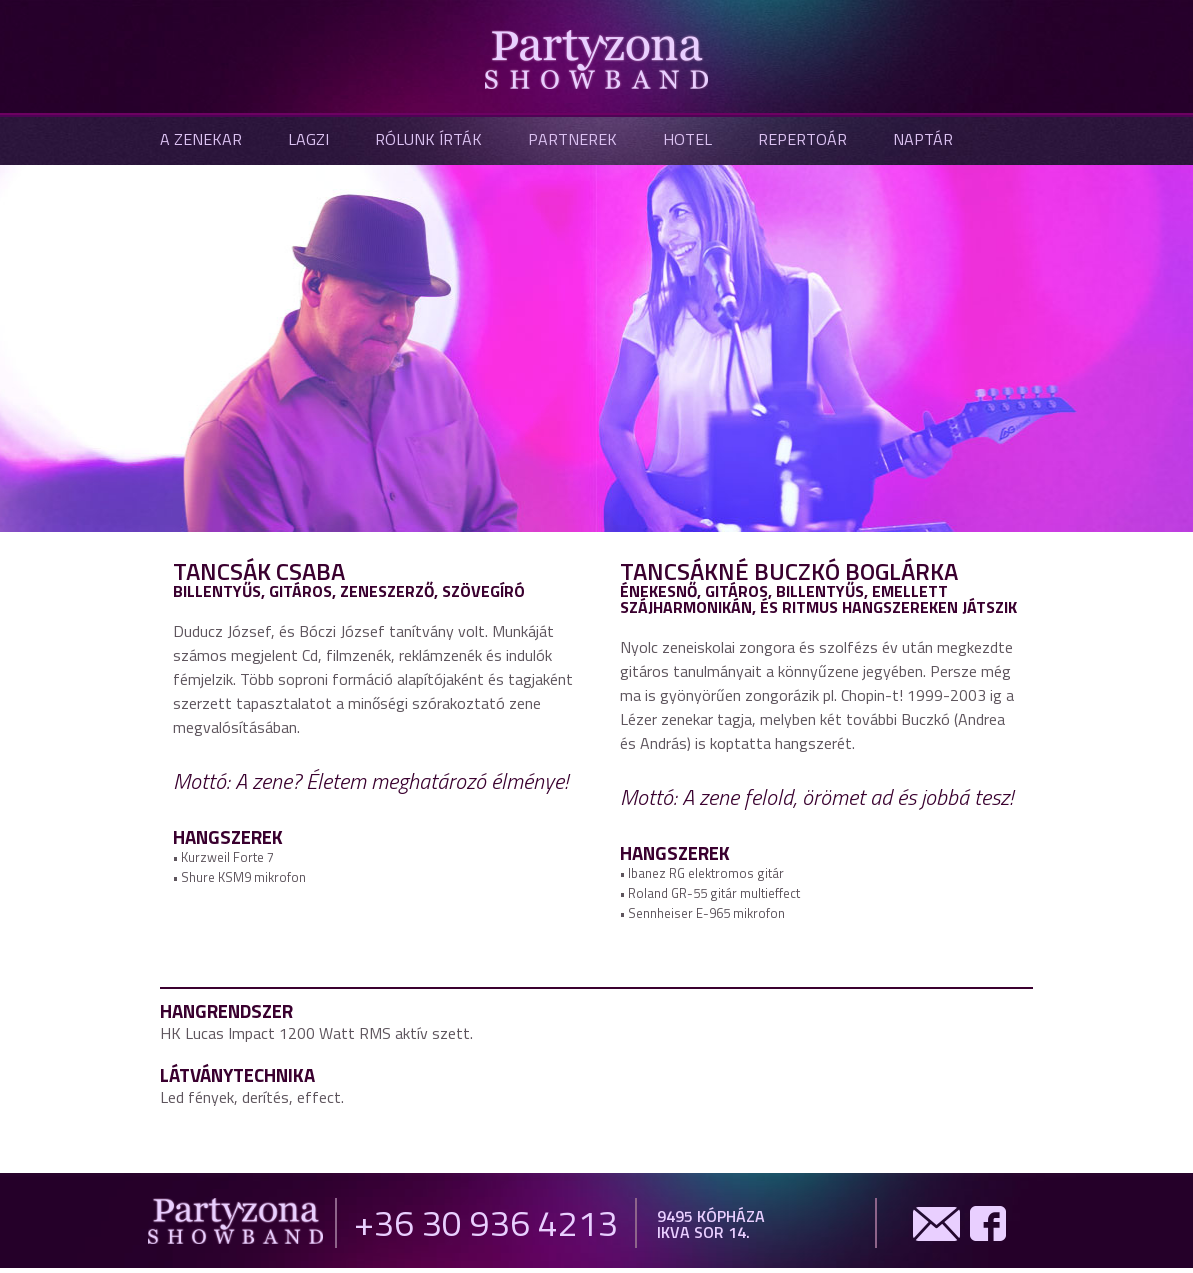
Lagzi (308, 139)
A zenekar (201, 139)
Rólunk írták (428, 139)
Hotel (687, 139)
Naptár (923, 139)
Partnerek (572, 139)
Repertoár (802, 139)
